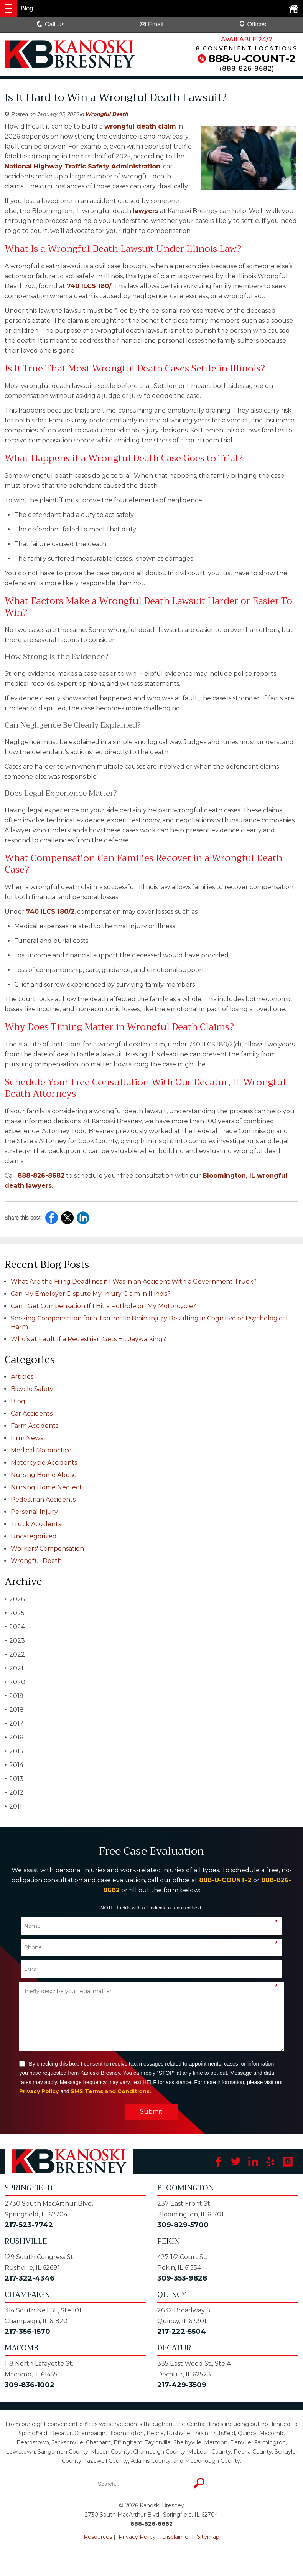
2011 (13, 1806)
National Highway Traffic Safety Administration (82, 166)
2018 (14, 1710)
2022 (15, 1654)
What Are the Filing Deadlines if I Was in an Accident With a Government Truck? (134, 1281)
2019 (14, 1696)
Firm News (27, 1438)
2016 (14, 1737)
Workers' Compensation (47, 1548)
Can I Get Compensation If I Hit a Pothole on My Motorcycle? (103, 1306)
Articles (22, 1376)
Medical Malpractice (41, 1450)
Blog (18, 1401)
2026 (15, 1599)
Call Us (50, 24)
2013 (14, 1779)
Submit (151, 2111)
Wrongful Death (106, 114)
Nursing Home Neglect (46, 1487)
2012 (14, 1792)
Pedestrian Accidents (43, 1499)
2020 (15, 1682)
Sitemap (208, 2536)
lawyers (145, 211)
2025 (15, 1613)
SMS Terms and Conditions (110, 2091)
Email (151, 24)
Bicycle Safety (32, 1389)
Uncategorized (34, 1536)
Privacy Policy (39, 2091)
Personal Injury (34, 1511)
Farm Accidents (34, 1425)
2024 (15, 1627)
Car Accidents (32, 1413)
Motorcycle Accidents (44, 1462)
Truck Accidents (36, 1524)
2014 (14, 1765)
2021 (14, 1668)
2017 (14, 1723)
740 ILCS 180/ (89, 286)
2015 (14, 1751)
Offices (253, 24)
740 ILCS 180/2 (50, 911)
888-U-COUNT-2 (252, 58)
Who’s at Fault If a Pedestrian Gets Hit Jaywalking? (88, 1339)
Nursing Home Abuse (44, 1475)
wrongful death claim (140, 126)
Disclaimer (176, 2536)
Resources (98, 2536)
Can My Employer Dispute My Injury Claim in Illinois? (91, 1293)
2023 (15, 1640)
